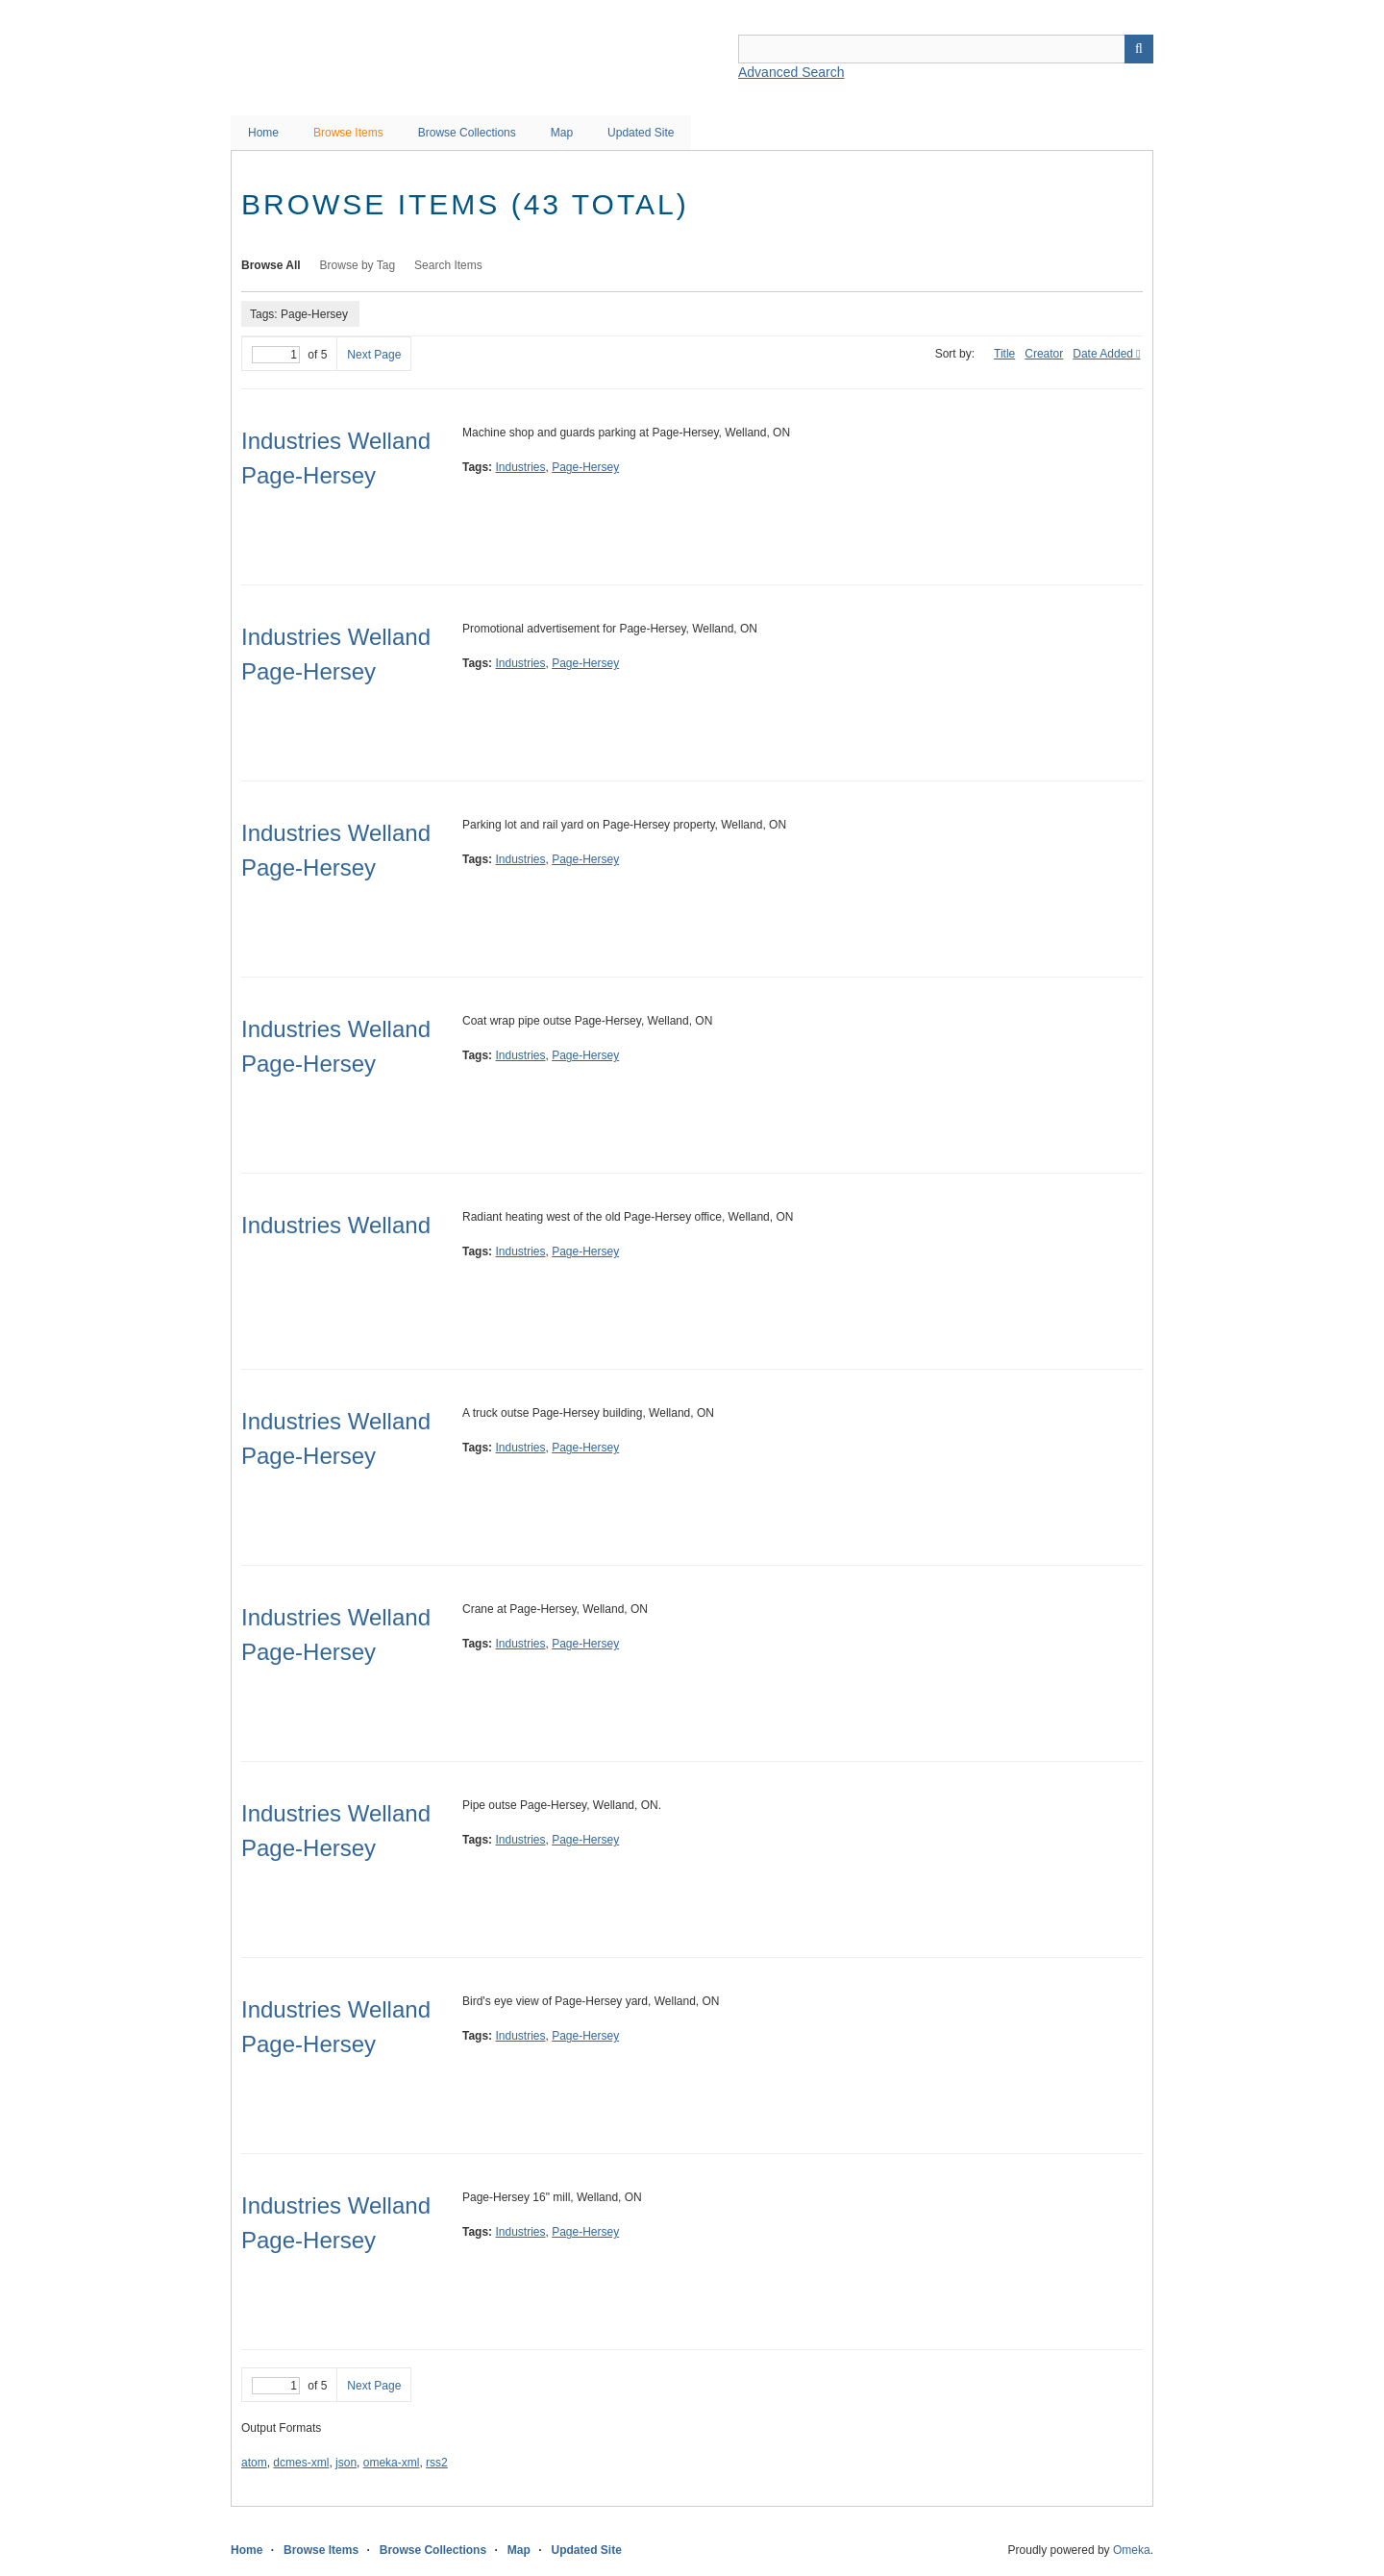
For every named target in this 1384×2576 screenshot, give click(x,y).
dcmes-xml (301, 2462)
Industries (520, 467)
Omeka (1131, 2550)
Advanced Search (791, 72)
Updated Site (640, 132)
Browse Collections (467, 132)
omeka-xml (391, 2462)
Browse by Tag (358, 265)
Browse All (271, 265)
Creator (1044, 353)
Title (1004, 353)
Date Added (1103, 353)
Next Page (374, 354)
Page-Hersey (585, 467)
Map (562, 132)
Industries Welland (336, 1225)
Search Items (448, 265)
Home (263, 132)
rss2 (437, 2462)
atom (254, 2462)
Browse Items (348, 132)
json (346, 2462)
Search (1138, 49)
